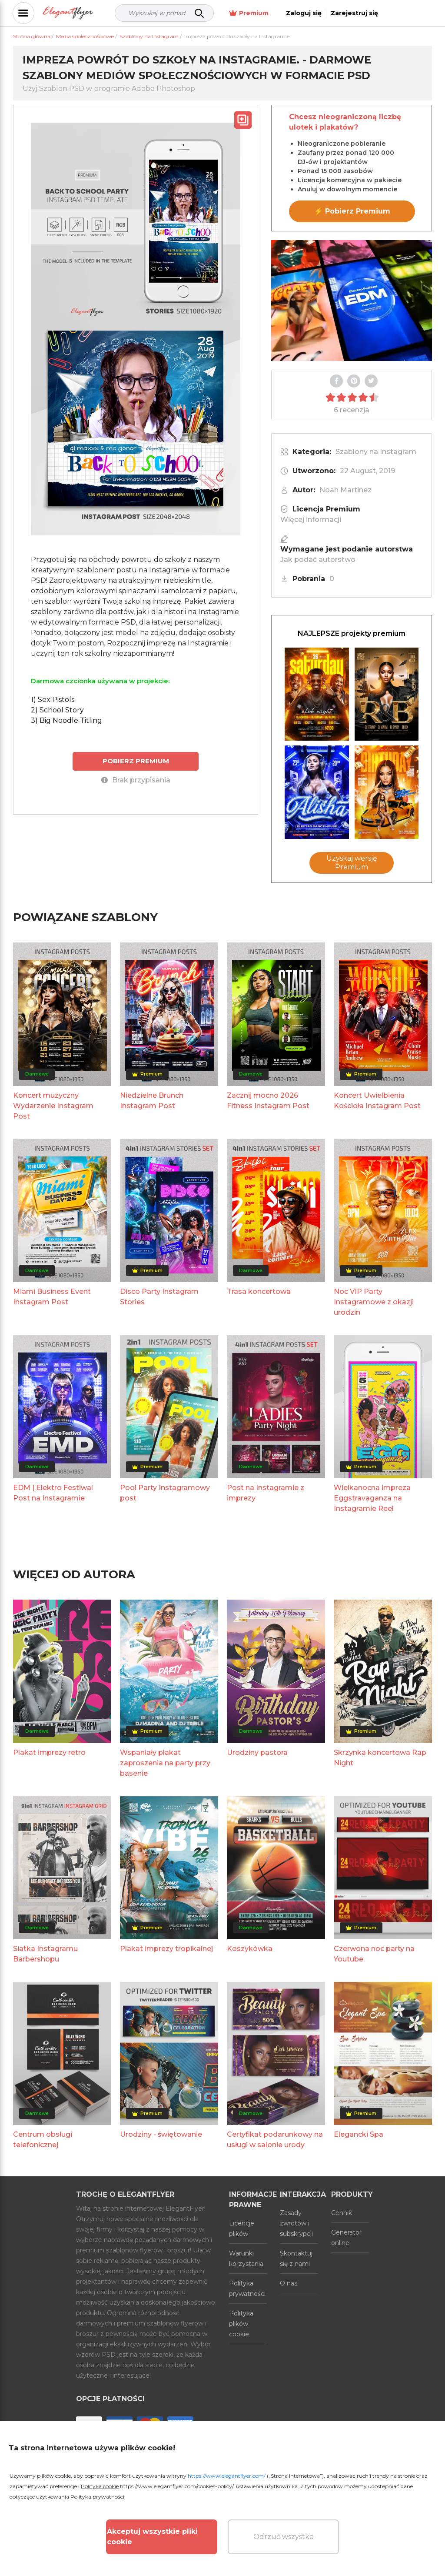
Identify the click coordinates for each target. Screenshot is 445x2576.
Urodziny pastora (257, 1752)
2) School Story (57, 710)
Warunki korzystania (246, 2258)
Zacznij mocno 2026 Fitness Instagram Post (268, 1100)
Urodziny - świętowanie (161, 2134)
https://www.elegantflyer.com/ (227, 2475)
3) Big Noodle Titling (66, 720)
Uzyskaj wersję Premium (351, 862)
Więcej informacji (310, 519)
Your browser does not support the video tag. (351, 300)
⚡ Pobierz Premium (352, 211)
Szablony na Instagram (375, 452)
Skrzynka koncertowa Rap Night (380, 1757)
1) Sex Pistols (52, 699)
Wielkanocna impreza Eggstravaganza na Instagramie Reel (372, 1498)
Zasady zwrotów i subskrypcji (296, 2223)
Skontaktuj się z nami (296, 2258)
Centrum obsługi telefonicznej (42, 2139)
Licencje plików (241, 2228)
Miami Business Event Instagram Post (52, 1296)
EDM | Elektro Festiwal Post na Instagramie (53, 1492)
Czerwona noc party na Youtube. (374, 1954)
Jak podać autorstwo (317, 559)
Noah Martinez (345, 490)
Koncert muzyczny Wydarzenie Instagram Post (53, 1105)
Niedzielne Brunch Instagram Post (151, 1100)
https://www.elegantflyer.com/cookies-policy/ (176, 2486)
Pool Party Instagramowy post (165, 1492)
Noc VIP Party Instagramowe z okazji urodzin (374, 1301)
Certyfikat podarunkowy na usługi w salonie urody (275, 2139)
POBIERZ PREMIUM (136, 761)
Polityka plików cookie (241, 2323)
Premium (298, 13)
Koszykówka (249, 1949)
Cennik (341, 2213)
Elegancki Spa (358, 2134)
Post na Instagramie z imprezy (265, 1492)
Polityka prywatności (247, 2288)
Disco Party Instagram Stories (159, 1296)
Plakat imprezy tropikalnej (166, 1949)
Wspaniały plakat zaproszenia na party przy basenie (165, 1762)
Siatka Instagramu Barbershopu (45, 1954)
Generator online (346, 2238)
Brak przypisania (135, 780)
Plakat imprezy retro (49, 1752)
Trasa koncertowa (259, 1291)
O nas (288, 2283)
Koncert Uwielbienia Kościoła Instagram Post (377, 1100)
